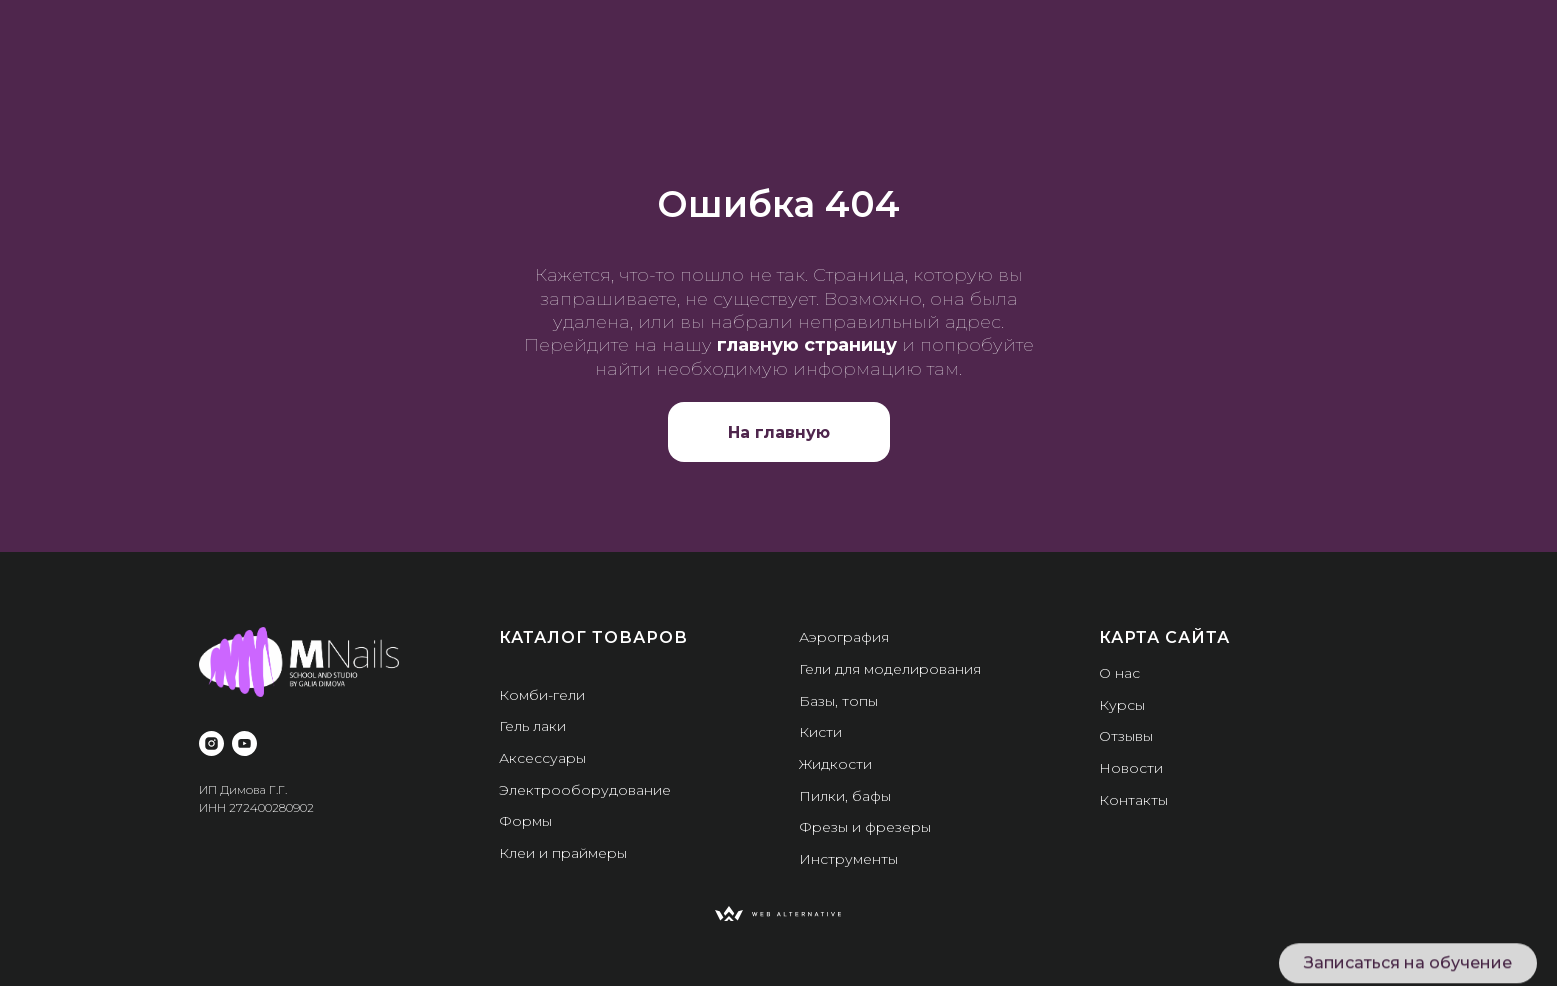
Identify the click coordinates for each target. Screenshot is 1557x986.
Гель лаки (532, 726)
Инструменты (848, 859)
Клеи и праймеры (563, 853)
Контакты (1133, 800)
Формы (525, 821)
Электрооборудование (585, 790)
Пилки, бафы (845, 796)
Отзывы (1126, 736)
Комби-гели (542, 695)
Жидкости (835, 764)
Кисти (820, 732)
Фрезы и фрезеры (865, 827)
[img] (778, 913)
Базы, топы (838, 701)
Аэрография (844, 637)
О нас (1119, 673)
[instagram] (211, 743)
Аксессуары (542, 758)
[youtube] (244, 743)
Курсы (1122, 705)
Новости (1131, 768)
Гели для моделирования (890, 669)
